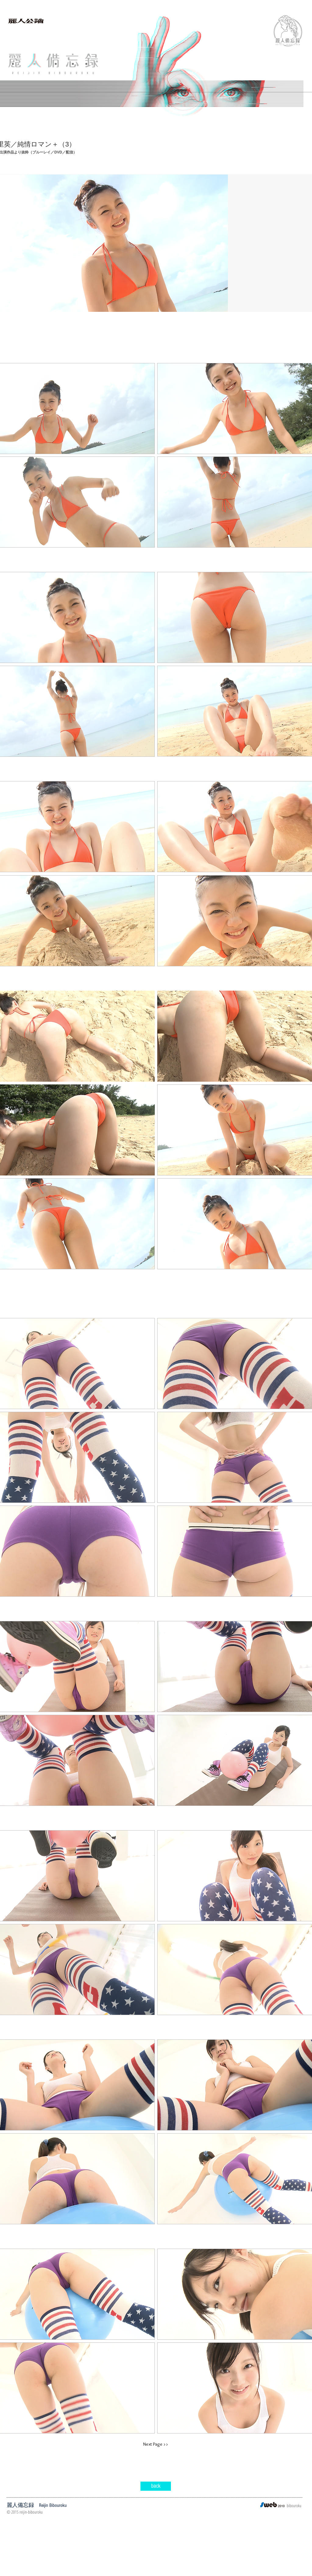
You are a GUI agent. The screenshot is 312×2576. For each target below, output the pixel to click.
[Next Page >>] (155, 2444)
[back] (155, 2486)
